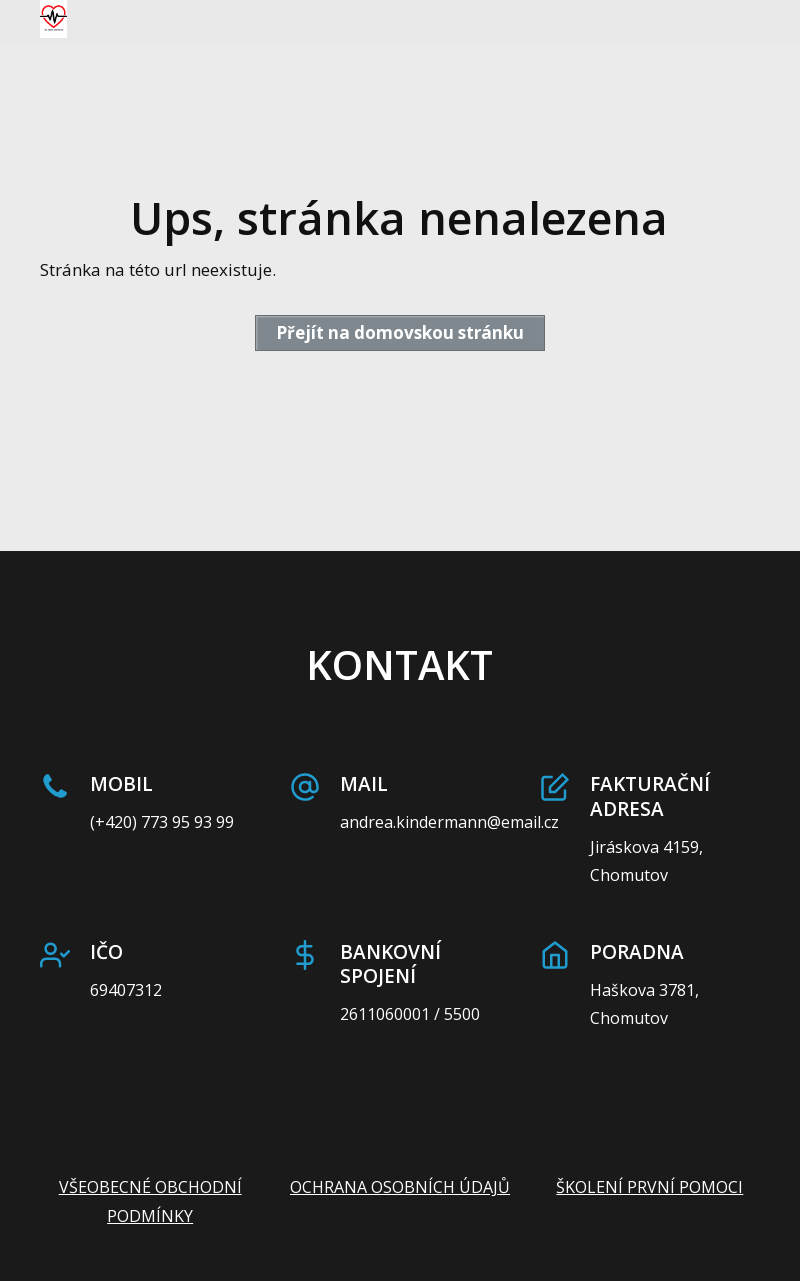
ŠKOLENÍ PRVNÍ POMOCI (649, 1187)
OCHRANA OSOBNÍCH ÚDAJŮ (400, 1187)
